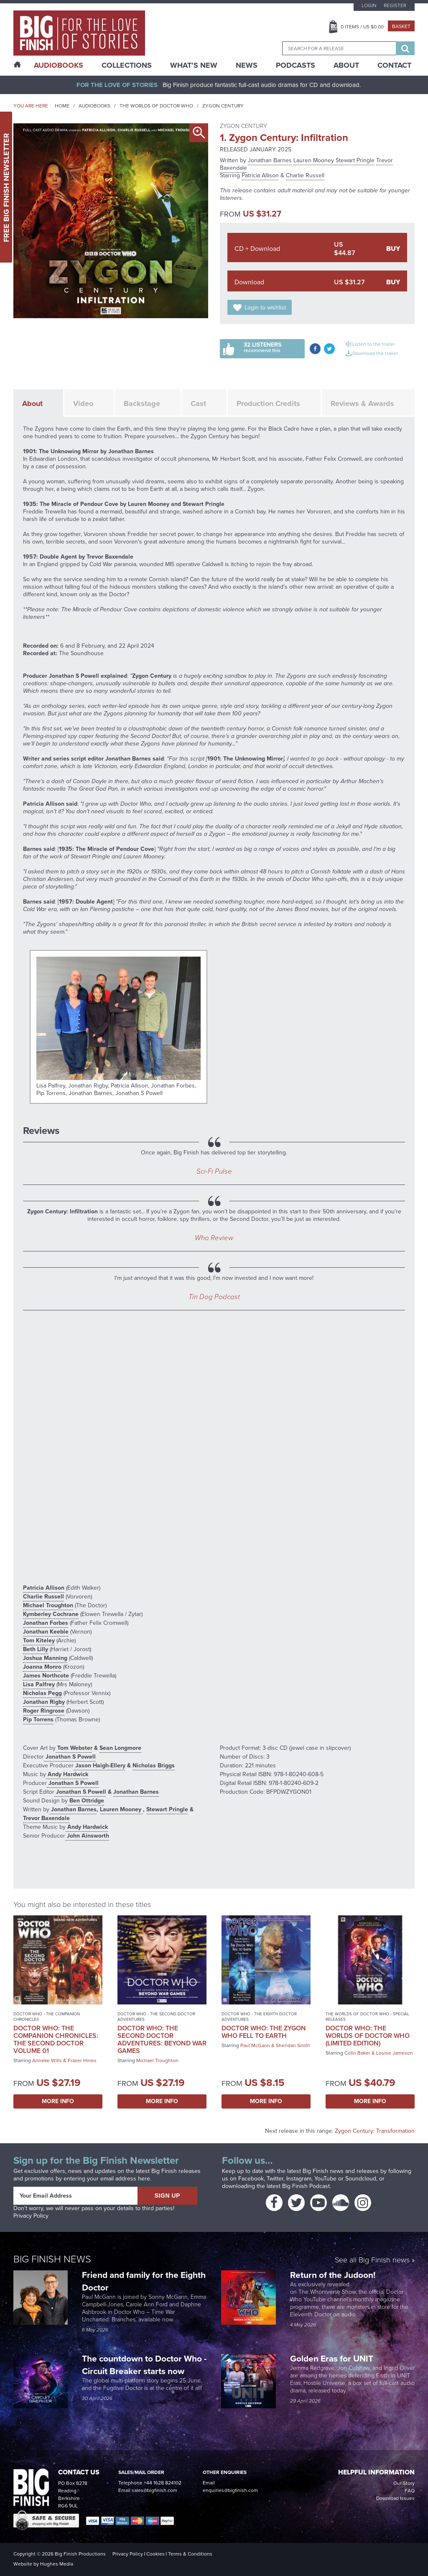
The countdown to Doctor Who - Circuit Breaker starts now (144, 2364)
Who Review (214, 1238)
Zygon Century (223, 106)
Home (62, 106)
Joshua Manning (45, 1658)
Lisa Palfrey (39, 1684)
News (246, 65)
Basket (401, 26)
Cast (198, 403)
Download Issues (395, 2498)
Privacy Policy (30, 2215)
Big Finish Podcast (306, 2186)
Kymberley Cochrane (51, 1614)
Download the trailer (375, 353)
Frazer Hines (82, 2060)
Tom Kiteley (39, 1640)
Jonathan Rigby (44, 1702)
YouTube (325, 2178)
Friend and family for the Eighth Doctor (144, 2281)
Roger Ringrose (43, 1710)
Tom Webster (74, 1748)
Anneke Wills (47, 2060)
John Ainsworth (87, 1835)
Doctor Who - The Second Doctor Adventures (156, 2016)
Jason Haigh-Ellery (99, 1765)
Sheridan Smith (293, 2045)
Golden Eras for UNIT (332, 2358)
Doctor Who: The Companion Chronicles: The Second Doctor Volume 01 (55, 2039)
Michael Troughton (48, 1605)
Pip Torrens (38, 1719)
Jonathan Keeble (46, 1631)
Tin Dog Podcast (214, 1297)
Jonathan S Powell (70, 1756)
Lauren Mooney (314, 160)
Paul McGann (255, 2045)
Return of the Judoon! (333, 2274)
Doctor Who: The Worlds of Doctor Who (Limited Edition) (368, 2035)
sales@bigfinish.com (154, 2490)
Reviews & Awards (362, 403)
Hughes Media (56, 2564)
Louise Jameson (394, 2053)
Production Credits (268, 403)
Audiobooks (94, 106)
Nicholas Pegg (42, 1693)
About (346, 65)
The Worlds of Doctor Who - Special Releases (367, 2016)
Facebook (251, 2178)
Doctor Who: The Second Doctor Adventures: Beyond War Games (161, 2039)
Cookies (155, 2554)
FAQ (410, 2490)
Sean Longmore (120, 1748)
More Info (58, 2101)
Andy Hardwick (67, 1774)
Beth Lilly (35, 1649)
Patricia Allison (260, 175)
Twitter (275, 2178)
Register (395, 5)
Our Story (404, 2483)
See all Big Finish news (372, 2260)
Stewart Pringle (355, 160)
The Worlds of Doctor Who (156, 106)
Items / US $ (362, 27)
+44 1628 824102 (162, 2483)
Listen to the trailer (373, 344)
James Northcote (46, 1675)
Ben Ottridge (86, 1800)
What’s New (193, 65)
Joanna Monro (42, 1666)
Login (369, 5)
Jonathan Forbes (45, 1623)
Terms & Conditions (190, 2554)
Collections (127, 65)
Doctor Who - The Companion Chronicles (46, 2016)
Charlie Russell (305, 175)
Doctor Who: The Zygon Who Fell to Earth (264, 2031)
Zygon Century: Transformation (375, 2131)
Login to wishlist (265, 307)
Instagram (298, 2178)
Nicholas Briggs (153, 1765)
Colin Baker (357, 2053)
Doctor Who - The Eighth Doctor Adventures (259, 2016)
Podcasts (295, 65)
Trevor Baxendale (46, 1818)
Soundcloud (360, 2178)
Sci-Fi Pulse (214, 1171)
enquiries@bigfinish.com (230, 2490)
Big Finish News (52, 2259)
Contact (394, 65)
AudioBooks (58, 65)
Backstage (142, 403)
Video (83, 403)
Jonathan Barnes (270, 160)
